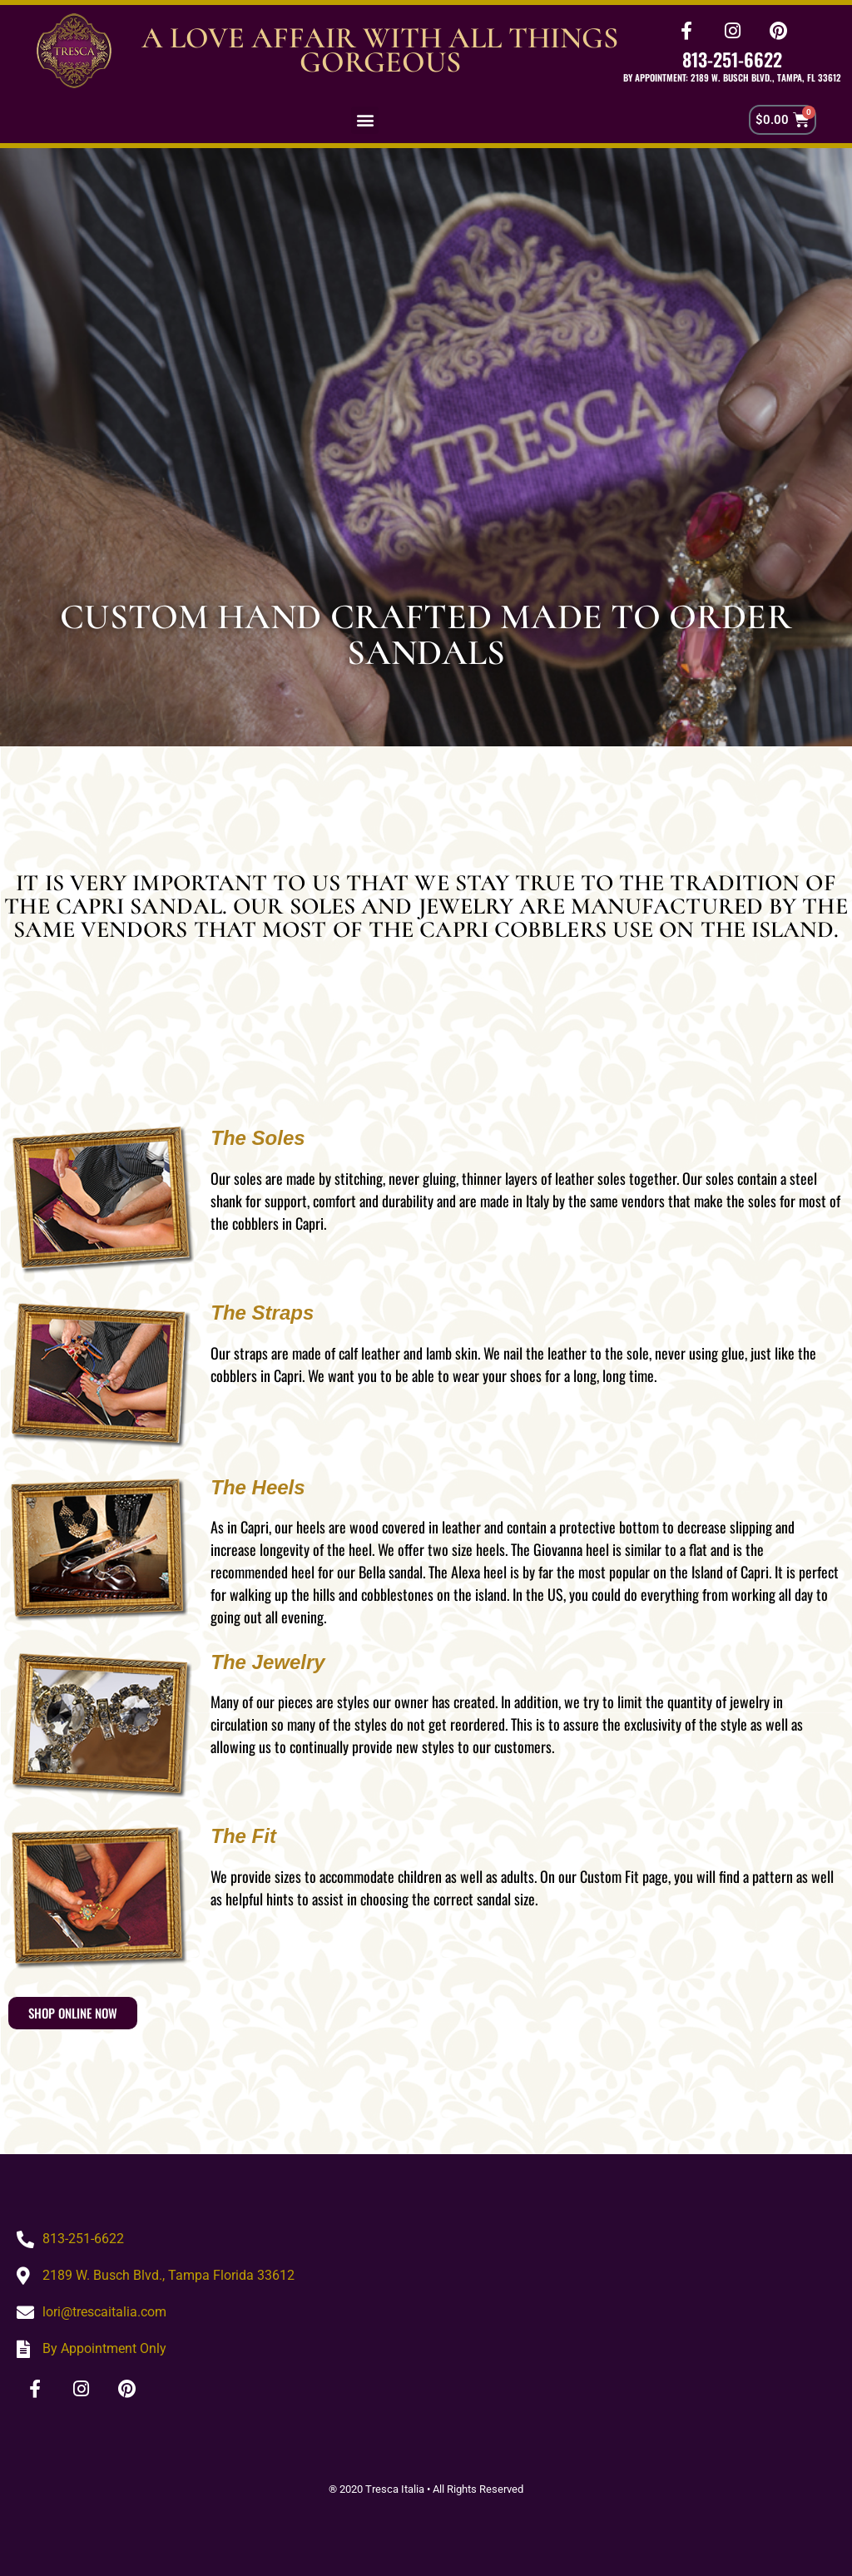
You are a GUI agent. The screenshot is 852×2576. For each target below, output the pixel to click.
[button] (365, 120)
